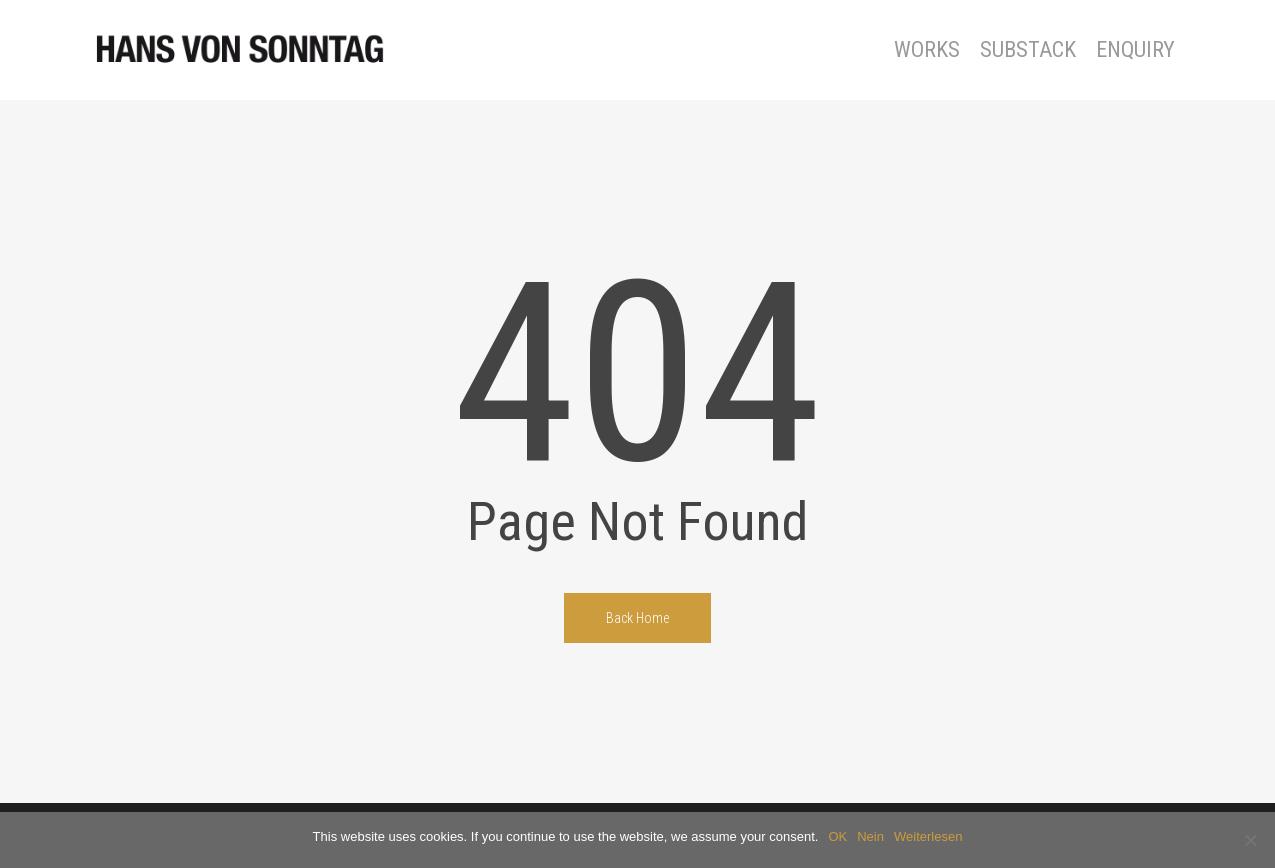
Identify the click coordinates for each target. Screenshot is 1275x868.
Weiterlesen (928, 836)
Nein (870, 836)
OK (837, 836)
